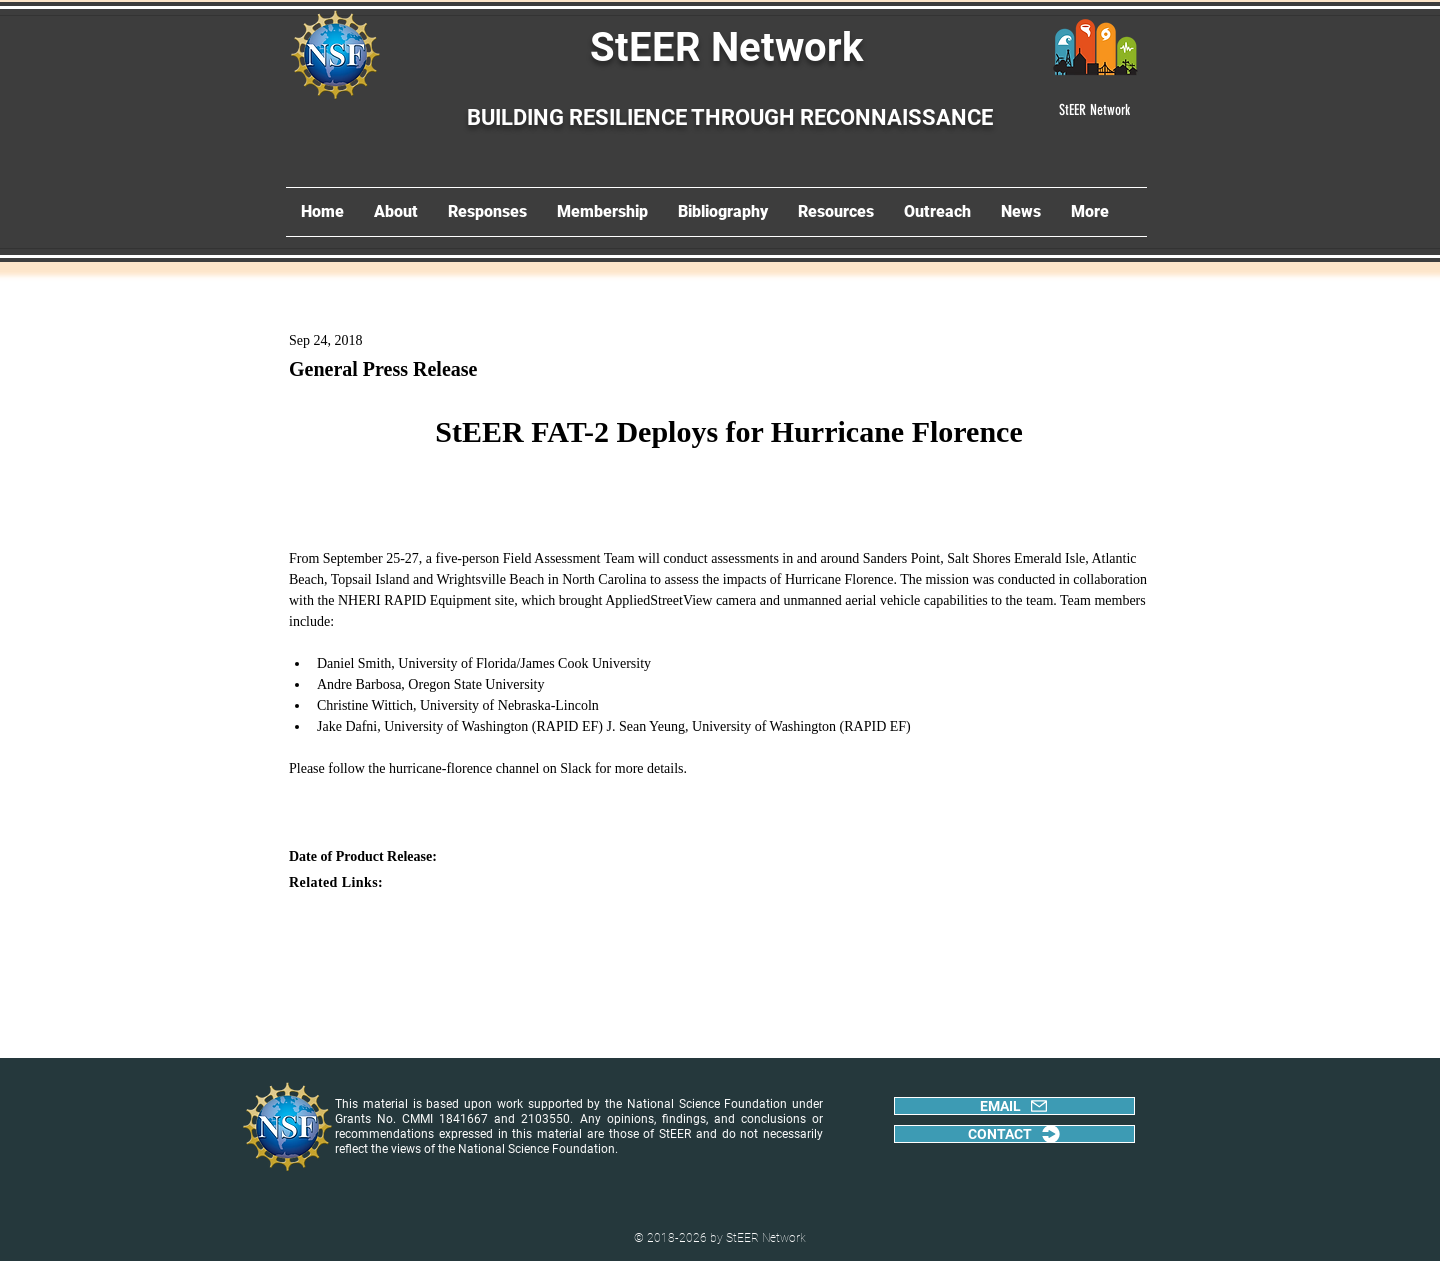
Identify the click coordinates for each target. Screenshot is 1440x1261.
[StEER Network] (1095, 110)
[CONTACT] (1014, 1134)
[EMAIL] (1014, 1106)
